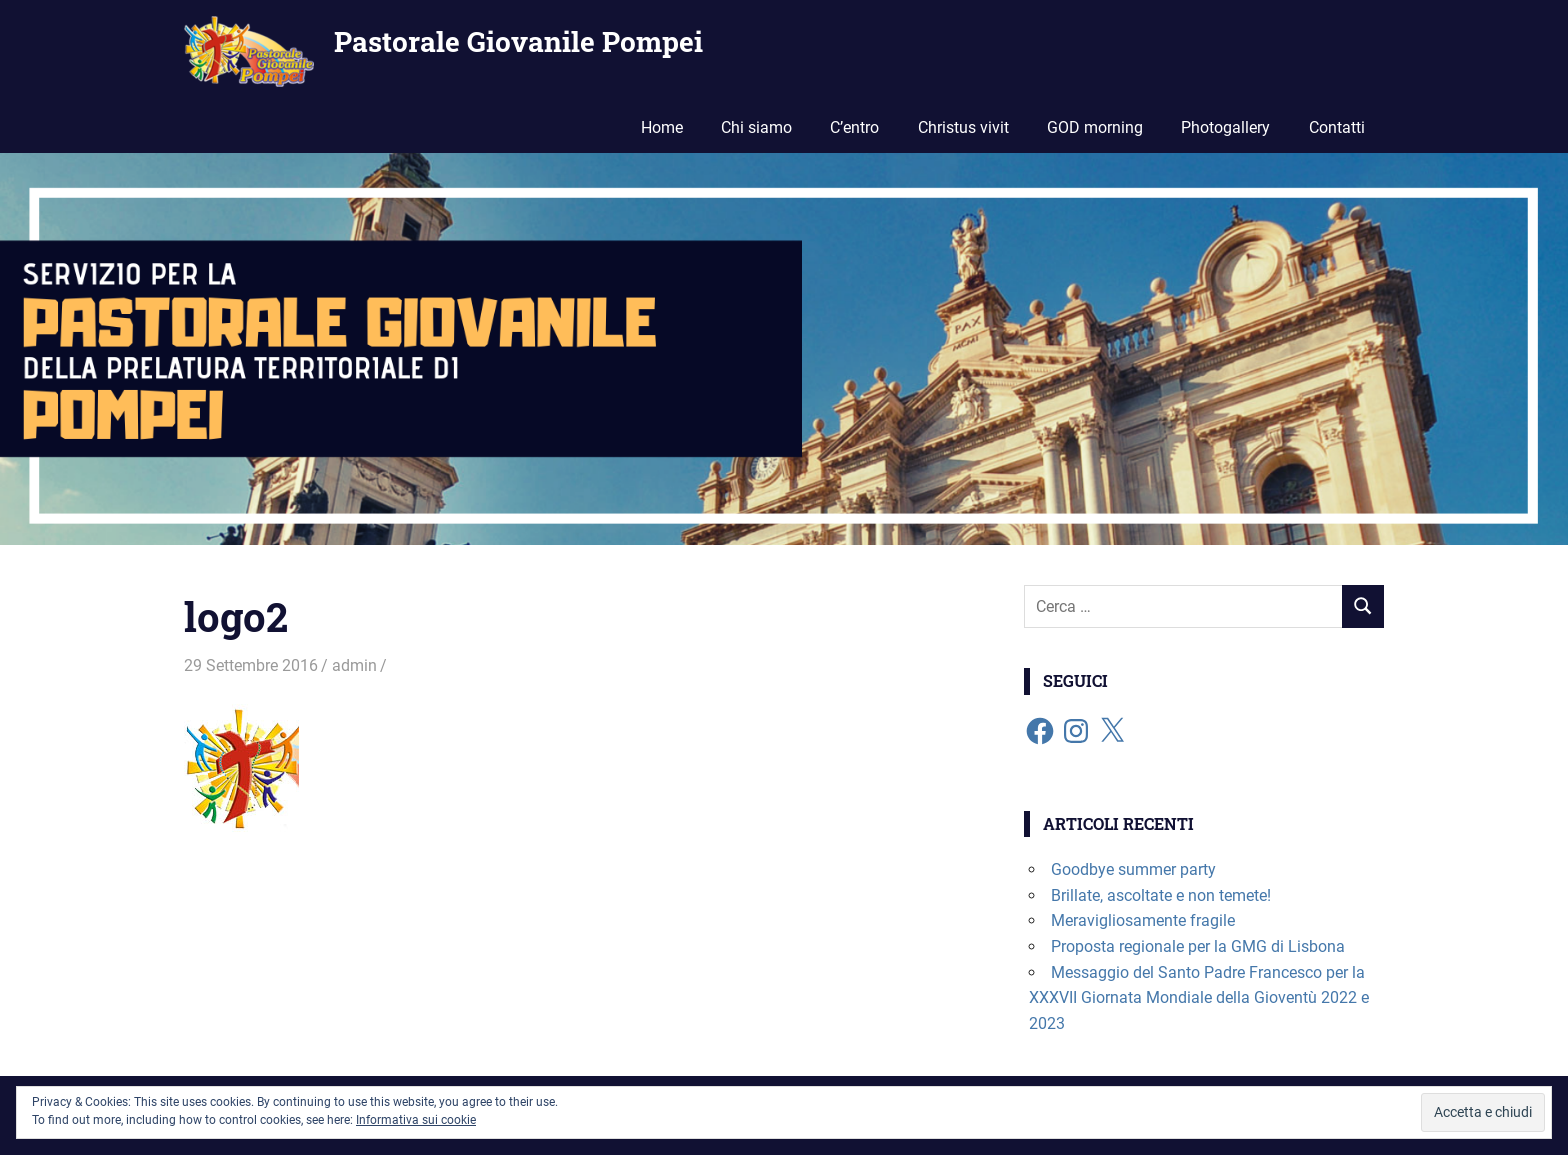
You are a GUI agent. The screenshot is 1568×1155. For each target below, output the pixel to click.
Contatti (1337, 127)
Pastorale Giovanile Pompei (518, 41)
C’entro (854, 127)
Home (662, 127)
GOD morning (1095, 127)
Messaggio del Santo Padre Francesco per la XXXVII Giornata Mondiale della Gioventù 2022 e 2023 (1199, 998)
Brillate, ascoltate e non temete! (1161, 895)
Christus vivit (963, 127)
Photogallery (1225, 127)
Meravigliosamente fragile (1143, 920)
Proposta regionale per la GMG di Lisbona (1198, 946)
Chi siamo (756, 127)
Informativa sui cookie (416, 1120)
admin (354, 665)
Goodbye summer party (1133, 869)
